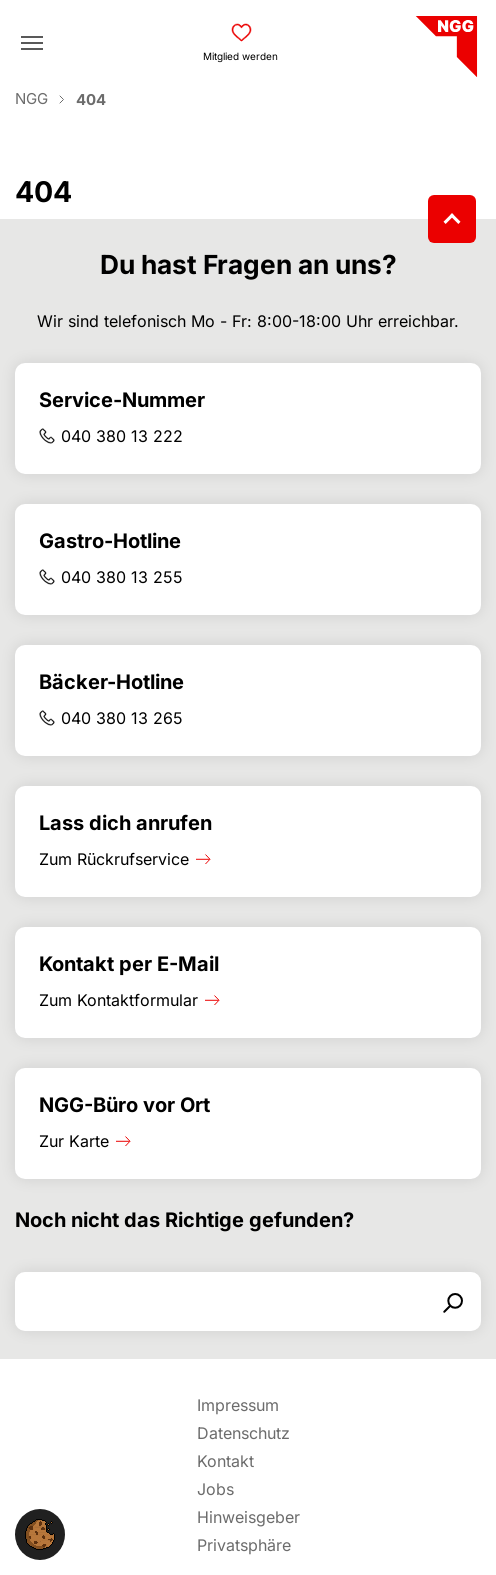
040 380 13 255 (122, 577)
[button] (40, 1533)
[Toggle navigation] (32, 43)
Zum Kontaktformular (118, 1000)
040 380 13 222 (122, 436)
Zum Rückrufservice (114, 859)
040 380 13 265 (122, 718)
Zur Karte (74, 1141)
